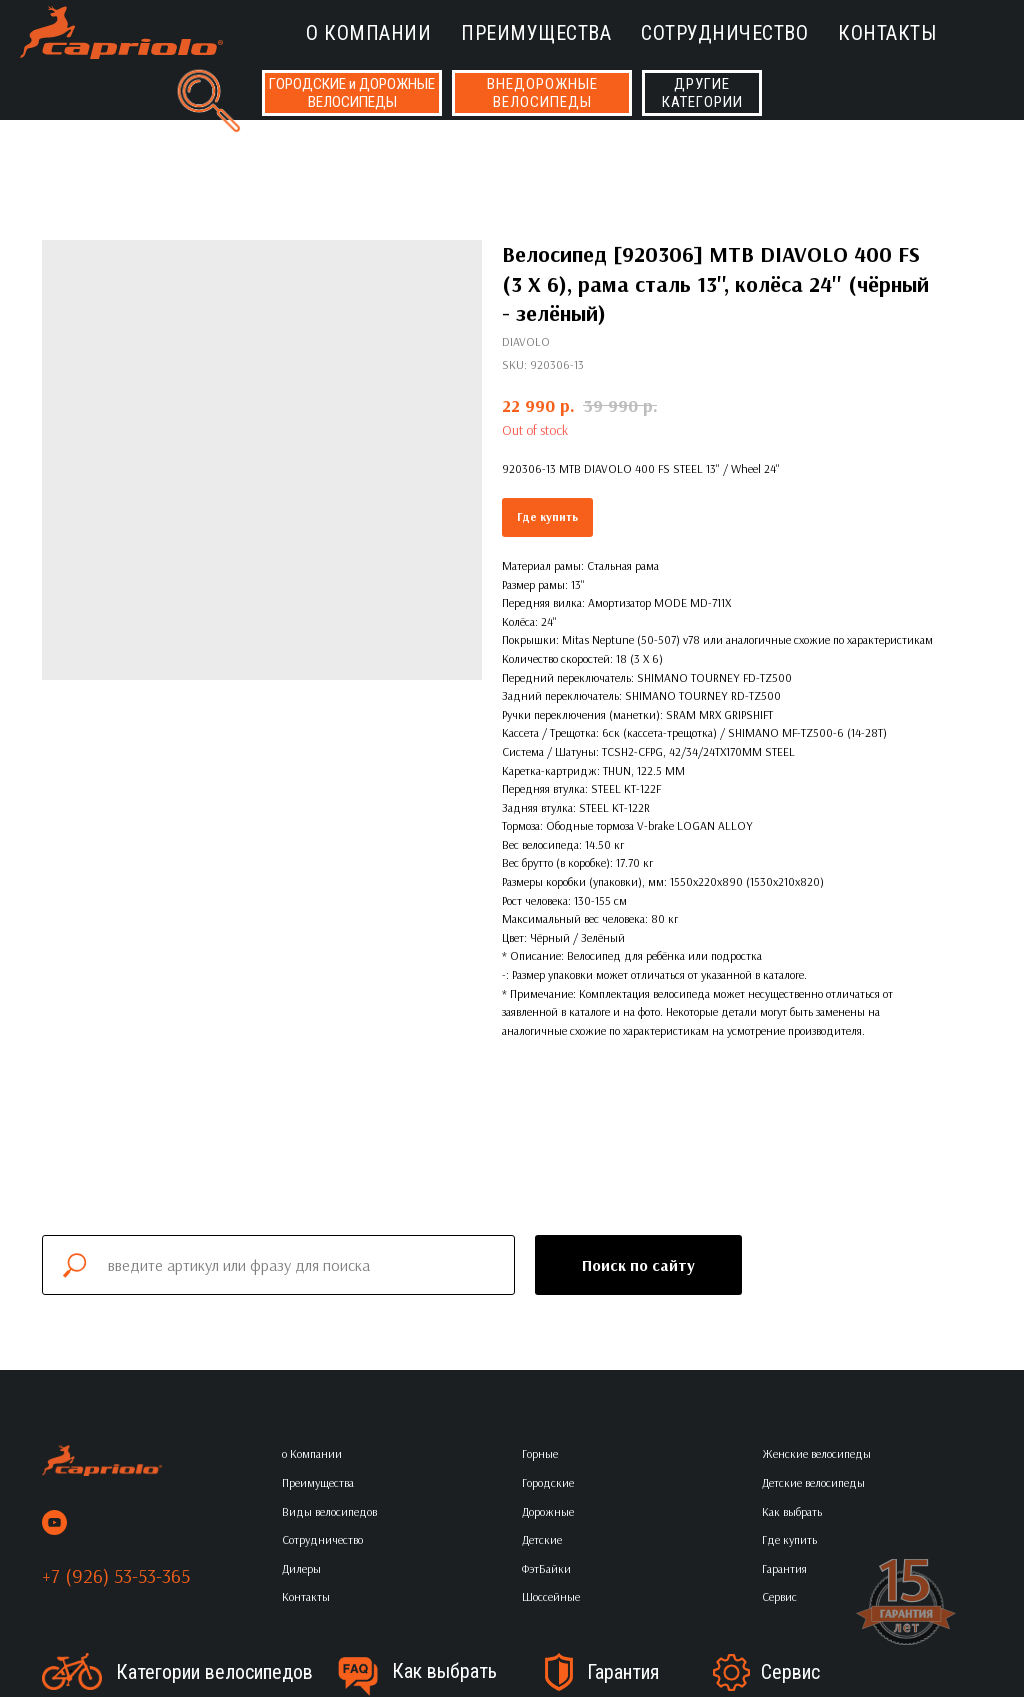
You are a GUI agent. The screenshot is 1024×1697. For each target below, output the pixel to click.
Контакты (887, 33)
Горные (540, 1453)
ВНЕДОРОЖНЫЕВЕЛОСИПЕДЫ (542, 93)
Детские (542, 1539)
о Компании (368, 33)
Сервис (790, 1672)
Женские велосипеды (816, 1453)
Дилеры (301, 1568)
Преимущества (536, 33)
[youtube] (54, 1522)
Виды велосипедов (329, 1511)
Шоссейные (551, 1596)
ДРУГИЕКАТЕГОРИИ (702, 93)
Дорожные (548, 1511)
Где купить (547, 516)
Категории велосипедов (214, 1672)
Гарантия (623, 1672)
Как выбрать (444, 1671)
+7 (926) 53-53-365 (116, 1575)
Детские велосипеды (813, 1482)
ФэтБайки (546, 1568)
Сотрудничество (724, 33)
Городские (548, 1482)
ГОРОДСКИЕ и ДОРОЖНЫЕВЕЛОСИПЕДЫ (352, 93)
